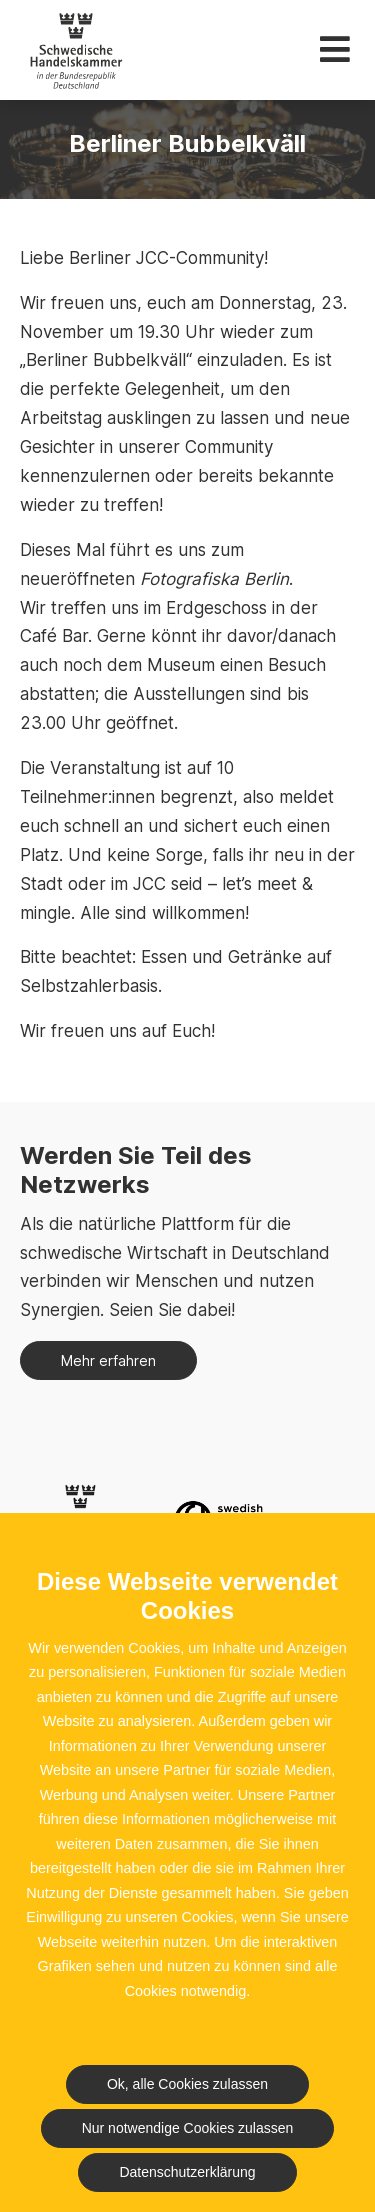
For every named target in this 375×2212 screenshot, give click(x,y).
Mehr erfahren (108, 1360)
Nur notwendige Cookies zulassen (188, 2128)
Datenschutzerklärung (187, 2172)
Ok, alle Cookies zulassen (187, 2084)
